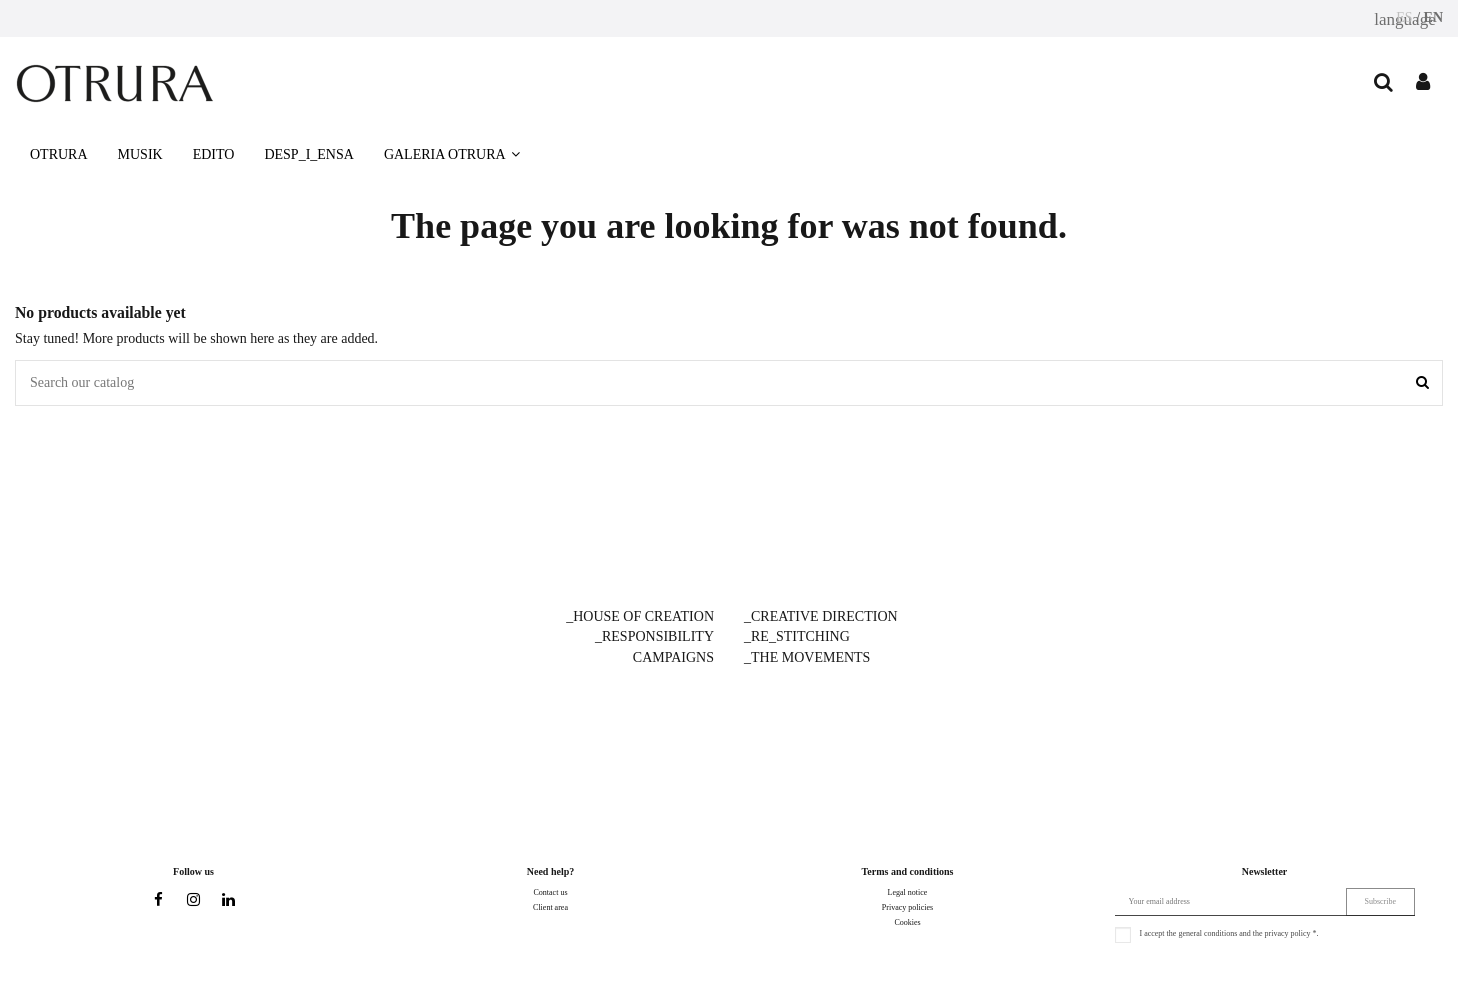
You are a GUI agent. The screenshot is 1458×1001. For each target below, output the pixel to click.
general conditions (1207, 933)
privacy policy (1288, 933)
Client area (550, 907)
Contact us (551, 892)
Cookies (907, 922)
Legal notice (908, 892)
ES (1404, 17)
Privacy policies (907, 907)
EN (1433, 17)
